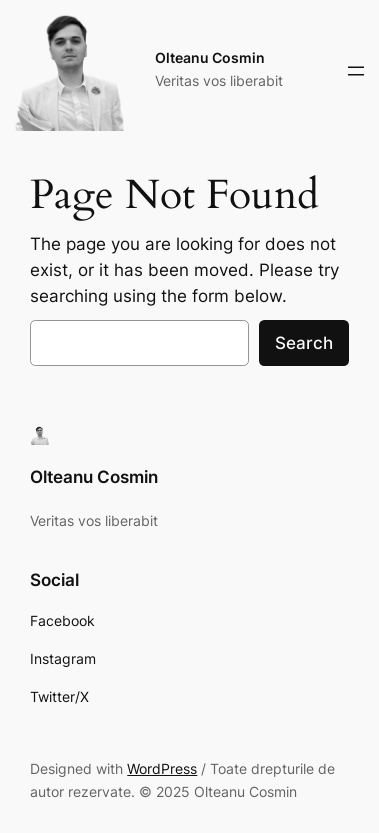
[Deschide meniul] (356, 71)
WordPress (162, 768)
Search (304, 343)
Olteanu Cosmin (210, 57)
